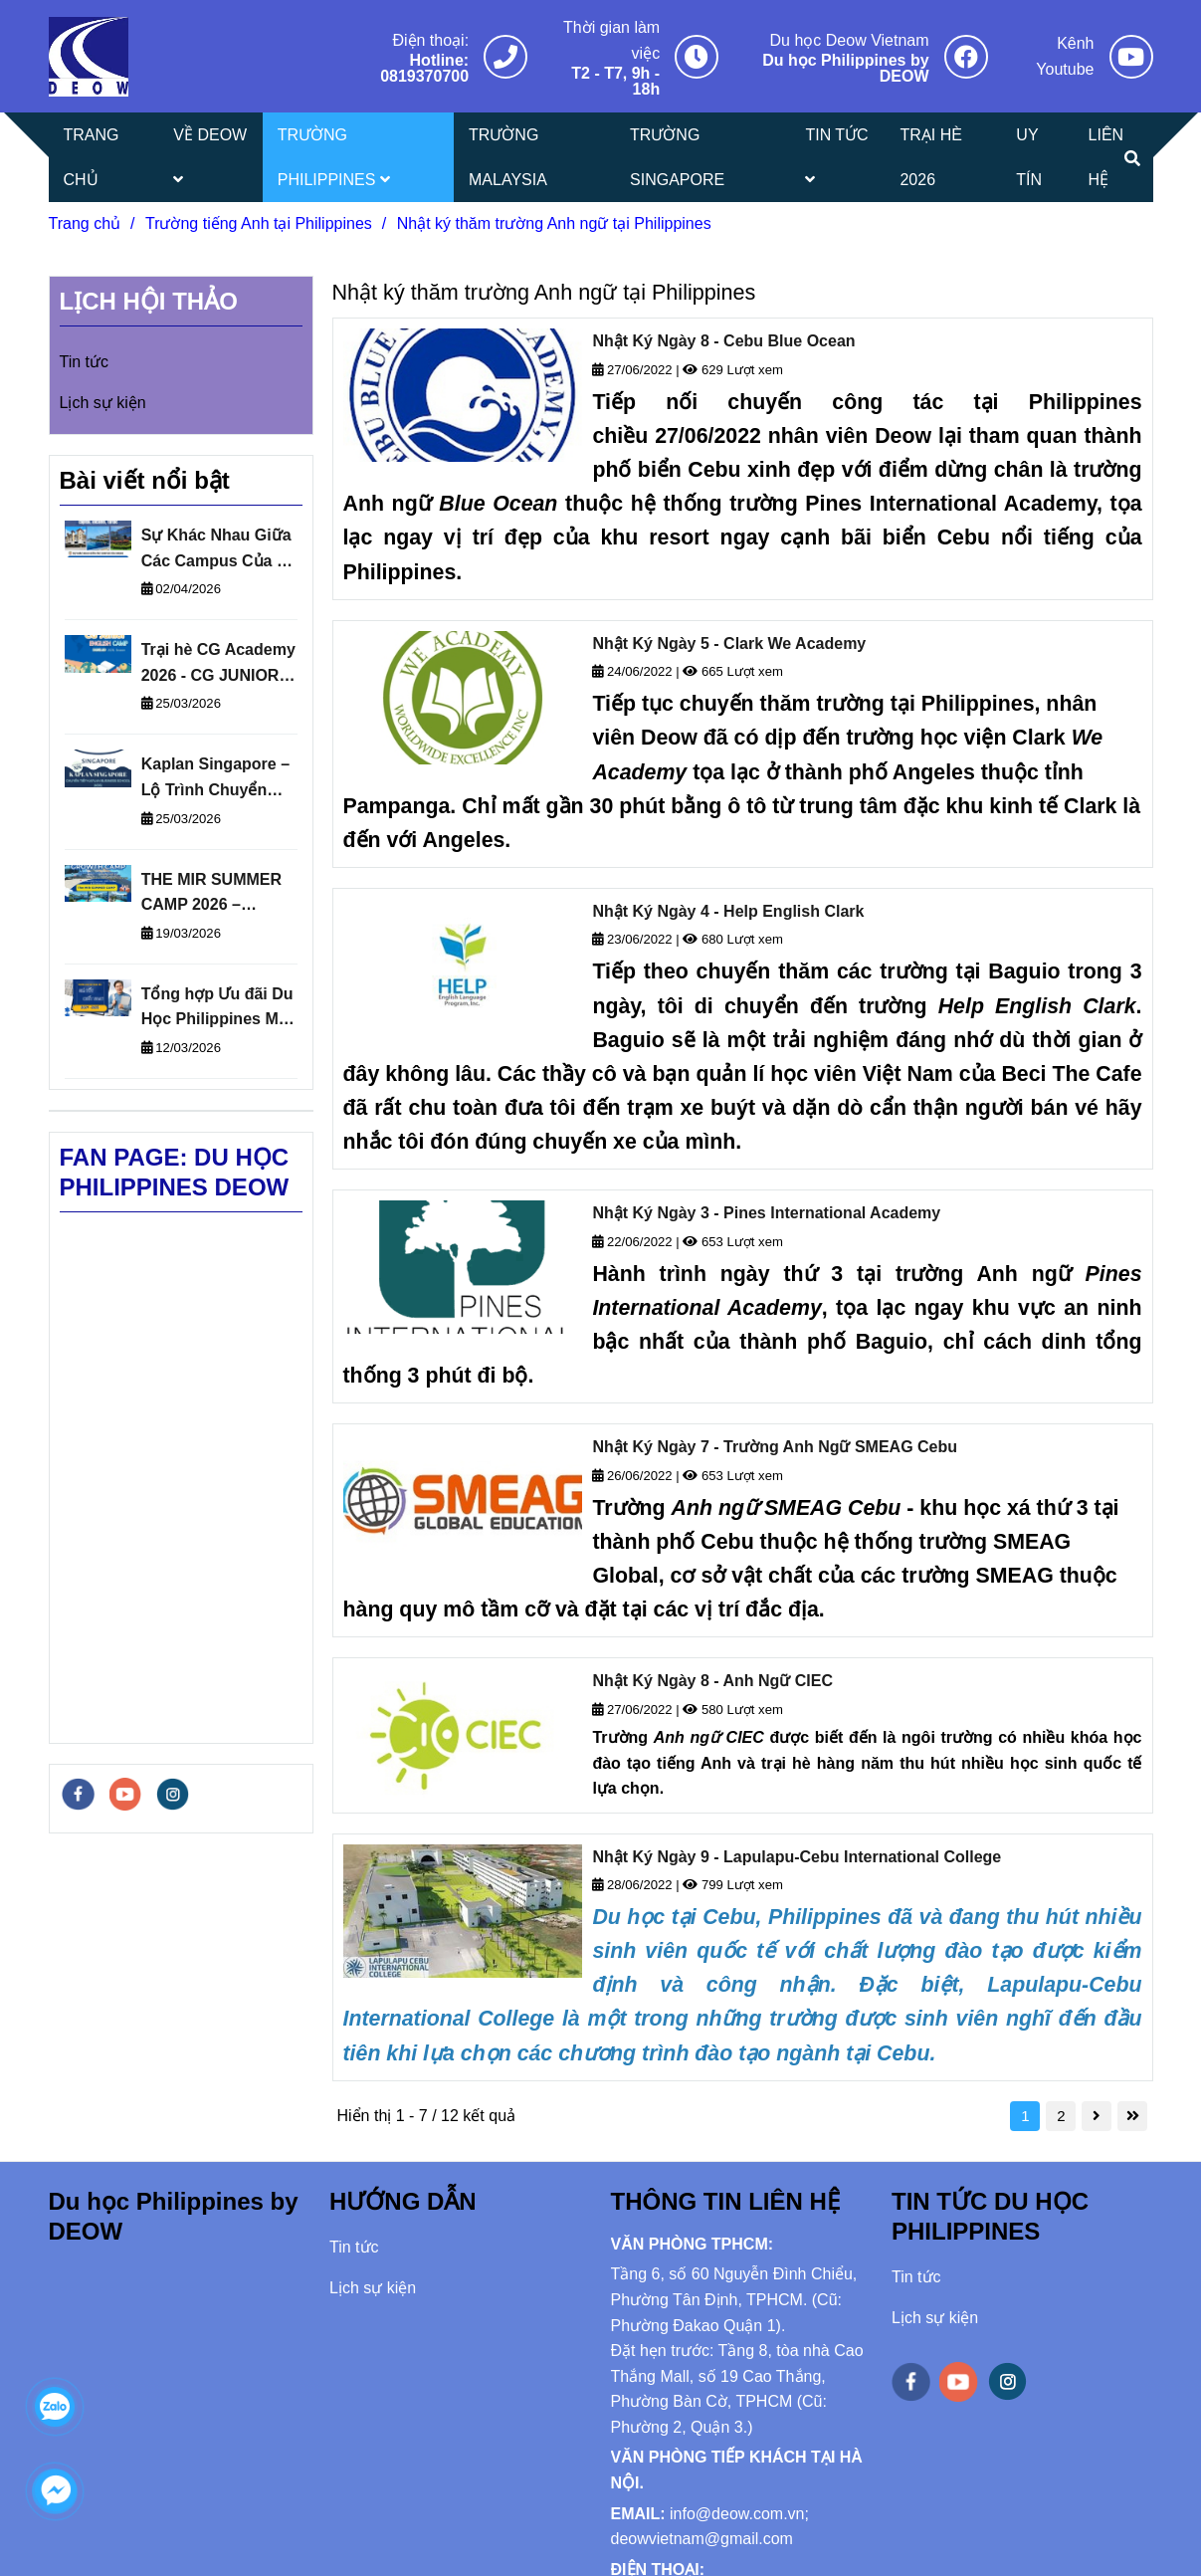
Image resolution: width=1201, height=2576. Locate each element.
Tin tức (84, 361)
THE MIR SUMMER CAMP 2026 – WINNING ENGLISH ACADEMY (214, 894)
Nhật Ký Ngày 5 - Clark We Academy (729, 643)
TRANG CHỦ (91, 157)
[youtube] (125, 1794)
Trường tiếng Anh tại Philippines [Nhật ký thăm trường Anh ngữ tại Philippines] (258, 223)
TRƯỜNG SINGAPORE (677, 157)
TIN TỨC (836, 156)
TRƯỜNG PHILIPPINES (334, 157)
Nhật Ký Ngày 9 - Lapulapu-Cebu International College (796, 1856)
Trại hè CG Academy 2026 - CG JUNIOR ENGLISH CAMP (218, 664)
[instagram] (172, 1794)
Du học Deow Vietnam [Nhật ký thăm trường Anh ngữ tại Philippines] (849, 40)
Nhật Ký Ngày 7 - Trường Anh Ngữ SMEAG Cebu (774, 1446)
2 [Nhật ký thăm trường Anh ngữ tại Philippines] (1061, 2115)
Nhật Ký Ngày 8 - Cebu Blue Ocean (723, 340)
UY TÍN (1029, 157)
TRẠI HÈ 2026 (930, 157)
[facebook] (79, 1794)
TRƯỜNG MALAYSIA (508, 157)
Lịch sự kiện (103, 402)
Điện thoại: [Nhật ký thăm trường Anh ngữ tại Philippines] (430, 40)
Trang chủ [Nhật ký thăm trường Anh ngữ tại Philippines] (85, 223)
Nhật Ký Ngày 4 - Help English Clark (728, 911)
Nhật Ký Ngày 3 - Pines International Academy (766, 1212)
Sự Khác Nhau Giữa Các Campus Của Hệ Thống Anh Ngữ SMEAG (219, 550)
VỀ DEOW (210, 156)
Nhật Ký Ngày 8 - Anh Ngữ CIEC (712, 1680)
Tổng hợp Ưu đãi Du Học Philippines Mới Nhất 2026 (217, 1008)
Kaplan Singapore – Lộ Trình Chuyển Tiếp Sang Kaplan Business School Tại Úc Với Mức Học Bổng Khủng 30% (219, 778)
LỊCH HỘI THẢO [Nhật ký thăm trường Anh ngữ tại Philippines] (149, 301)
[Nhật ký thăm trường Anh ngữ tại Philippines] (88, 57)
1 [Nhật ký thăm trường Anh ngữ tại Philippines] (1025, 2115)
